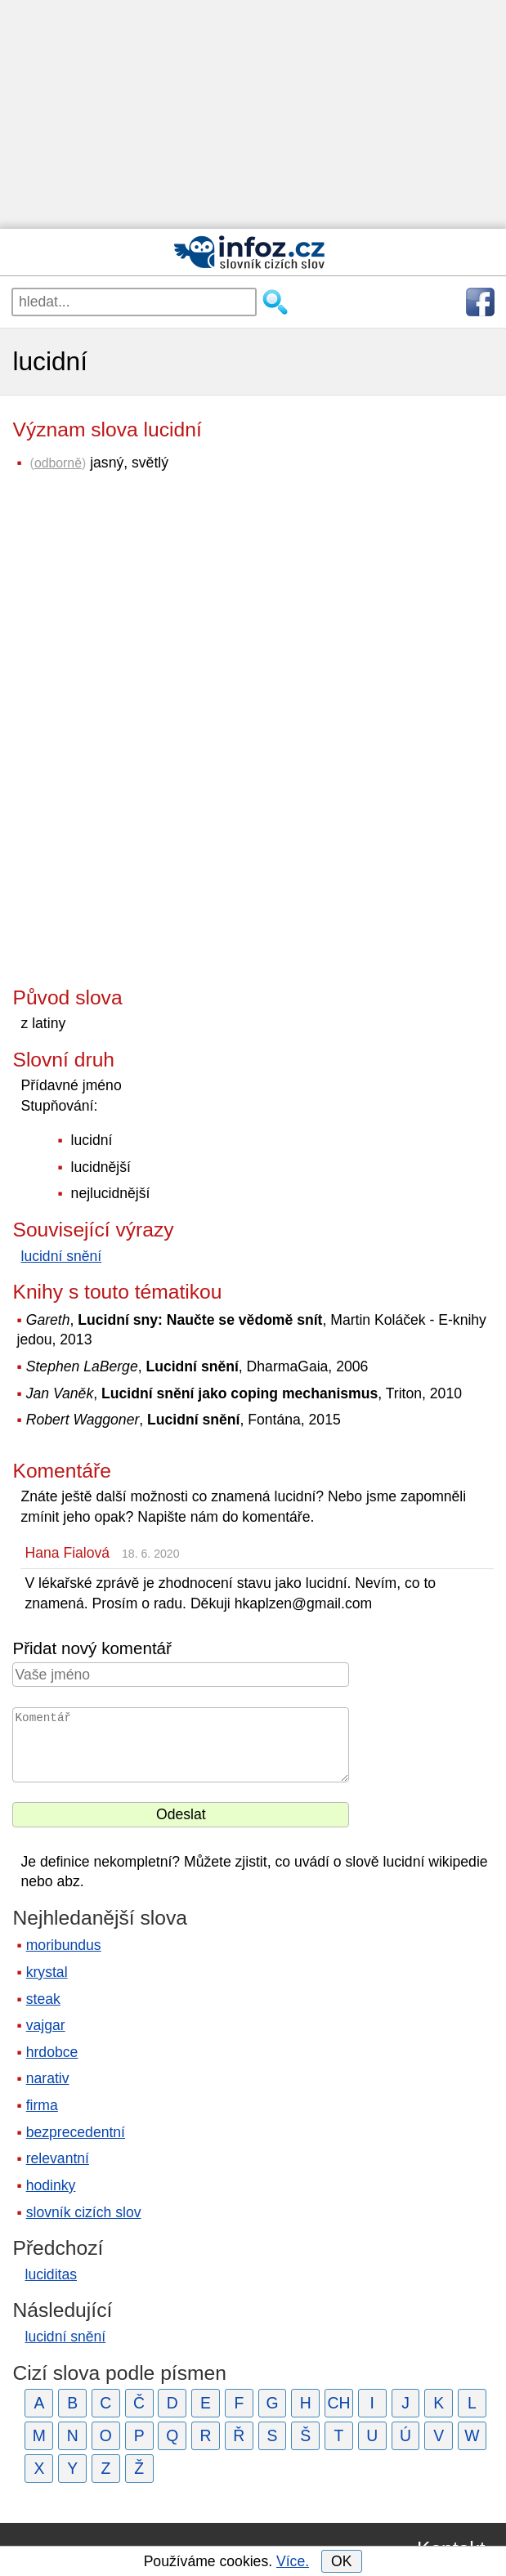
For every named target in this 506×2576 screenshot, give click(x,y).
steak (43, 1999)
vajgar (45, 2025)
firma (42, 2105)
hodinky (51, 2185)
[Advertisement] (253, 114)
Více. (292, 2561)
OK (341, 2561)
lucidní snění (60, 1256)
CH (339, 2403)
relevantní (57, 2158)
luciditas (51, 2274)
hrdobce (52, 2052)
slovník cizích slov (83, 2212)
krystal (47, 1972)
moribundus (63, 1945)
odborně (58, 463)
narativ (47, 2078)
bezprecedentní (75, 2132)
